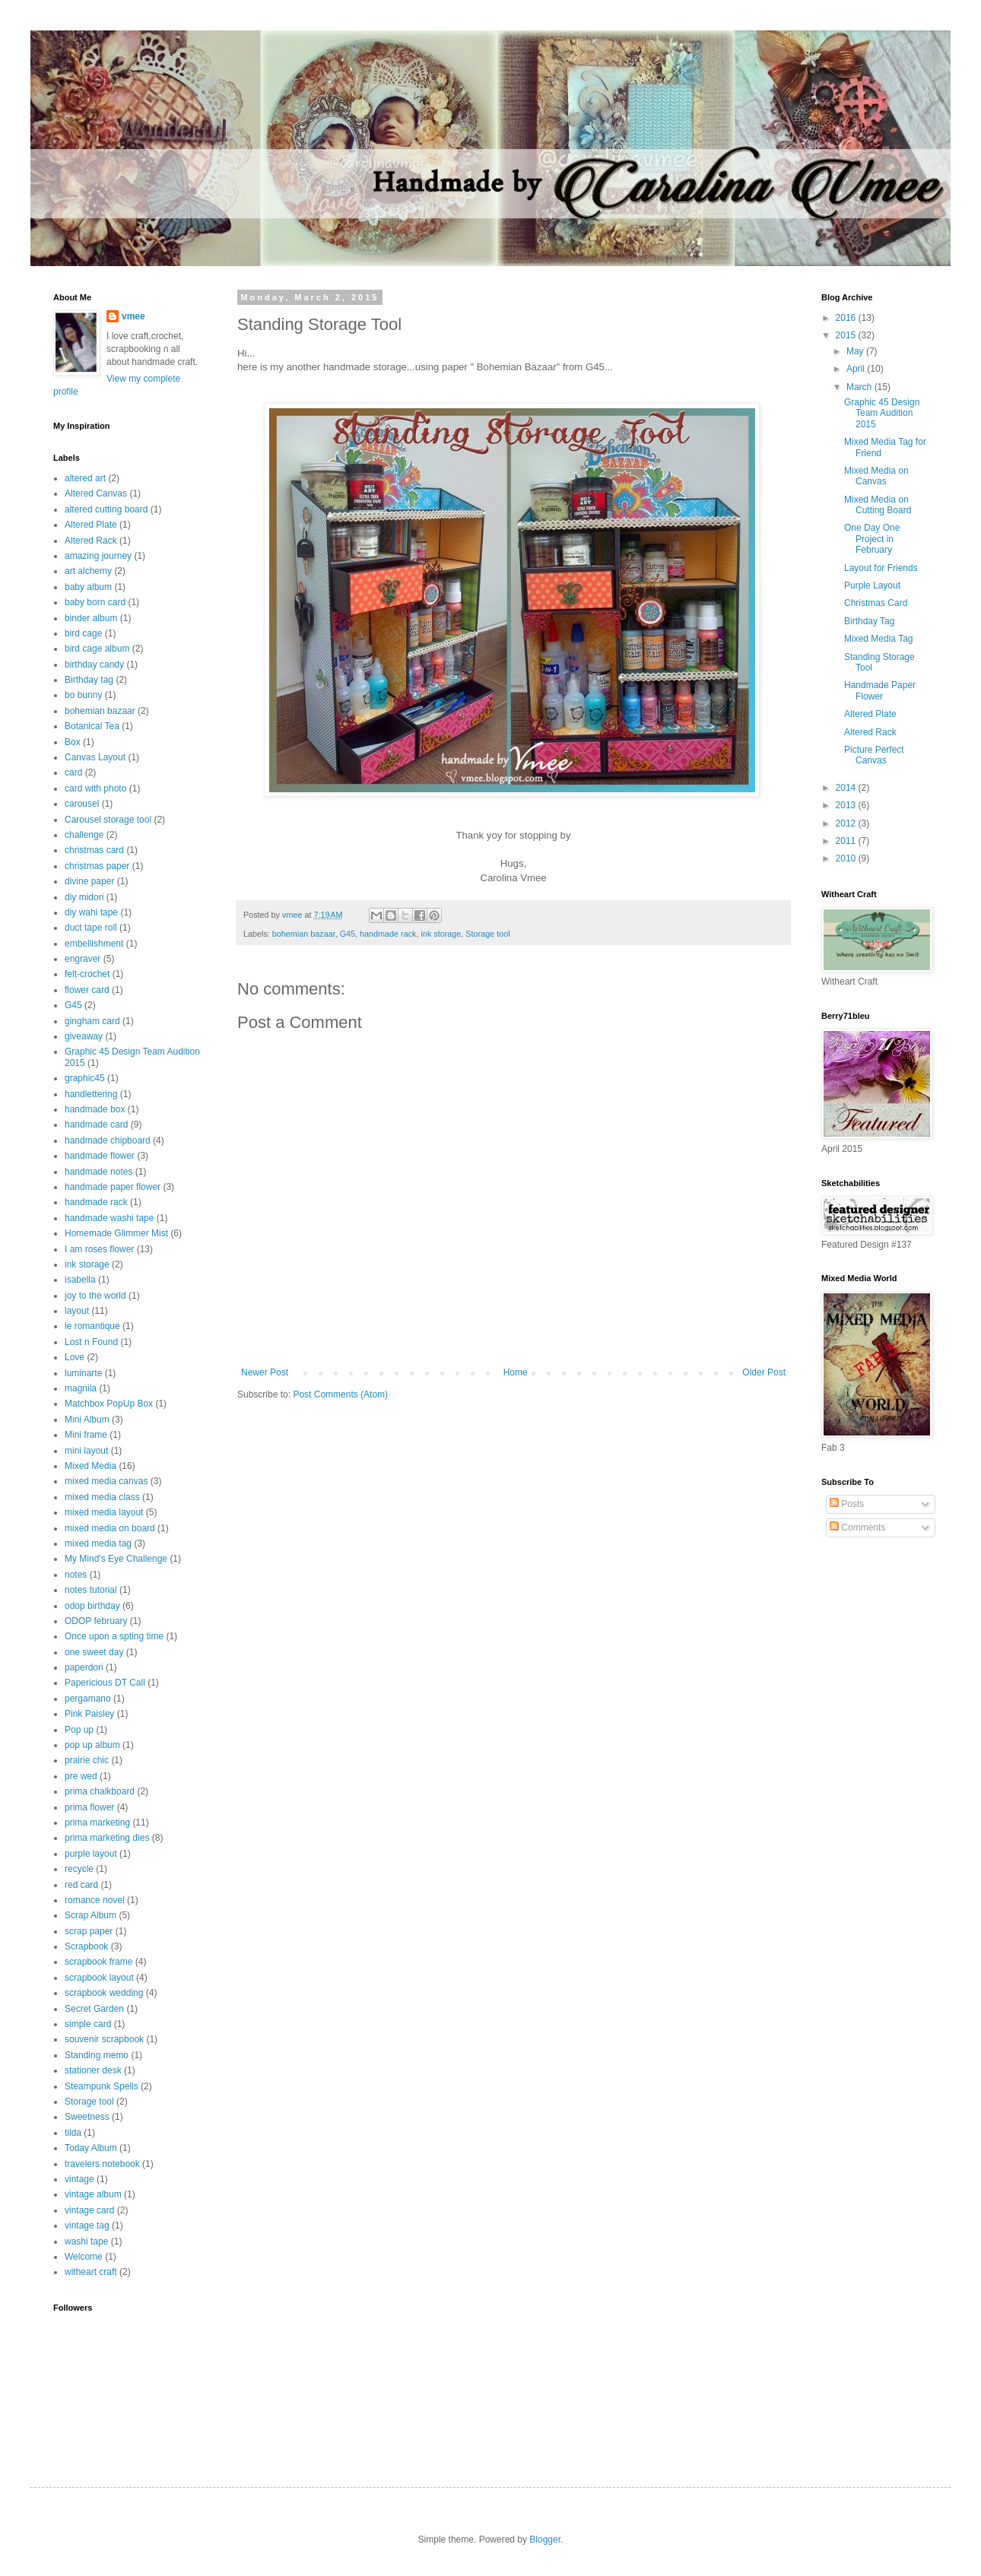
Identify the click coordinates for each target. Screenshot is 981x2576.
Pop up (79, 1729)
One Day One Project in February (872, 538)
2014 (847, 787)
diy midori (84, 897)
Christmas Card (875, 603)
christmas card (94, 850)
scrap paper (89, 1931)
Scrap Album (90, 1915)
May (856, 351)
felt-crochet (87, 974)
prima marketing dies (107, 1837)
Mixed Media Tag (878, 638)
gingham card (92, 1021)
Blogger (544, 2539)
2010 (847, 858)
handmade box (95, 1109)
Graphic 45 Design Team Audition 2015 (881, 413)
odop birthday (92, 1605)
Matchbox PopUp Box (109, 1403)
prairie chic (87, 1760)
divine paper (89, 881)
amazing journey (98, 555)
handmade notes (98, 1171)
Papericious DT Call (105, 1682)
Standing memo (97, 2055)
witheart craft (91, 2272)
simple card (88, 2024)
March (860, 387)
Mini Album (87, 1419)
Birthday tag (89, 679)
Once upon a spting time (114, 1636)
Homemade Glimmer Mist (116, 1233)
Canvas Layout (95, 757)
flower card (87, 990)
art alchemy (88, 571)
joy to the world (95, 1295)
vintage (79, 2179)
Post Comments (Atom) (340, 1394)
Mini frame (86, 1434)
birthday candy (94, 664)
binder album (91, 618)
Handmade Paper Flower (880, 690)
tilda (73, 2132)
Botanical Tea (92, 726)
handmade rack (388, 933)
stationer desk (93, 2070)
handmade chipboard (108, 1140)
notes (76, 1574)
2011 (847, 841)
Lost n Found (91, 1342)
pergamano (88, 1698)
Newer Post (264, 1372)
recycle (79, 1869)
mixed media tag (98, 1543)
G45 (347, 933)
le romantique (92, 1326)
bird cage (83, 633)
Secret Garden (94, 2008)
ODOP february (96, 1621)
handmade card (96, 1124)
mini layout (86, 1450)
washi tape (86, 2241)
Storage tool (487, 933)
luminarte (83, 1373)
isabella (80, 1279)
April (856, 368)
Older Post (764, 1372)
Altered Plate (91, 524)
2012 (847, 823)
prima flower (89, 1807)
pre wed (81, 1776)
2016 (847, 317)
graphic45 (85, 1078)
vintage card (89, 2210)
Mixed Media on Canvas (876, 476)
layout (77, 1310)
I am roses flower (99, 1249)
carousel (82, 803)
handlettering (91, 1094)
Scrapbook (86, 1946)
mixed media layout (104, 1512)
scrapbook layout (99, 1977)
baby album (88, 587)
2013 (847, 805)
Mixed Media (90, 1466)
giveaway (84, 1036)
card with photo (95, 788)
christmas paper (97, 866)
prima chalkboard (100, 1791)
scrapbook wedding (104, 1993)
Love (74, 1357)
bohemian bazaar (303, 933)
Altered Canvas (96, 493)
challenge (84, 835)
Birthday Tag (869, 621)
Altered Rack (91, 540)
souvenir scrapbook (104, 2039)
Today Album (91, 2148)
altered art (85, 478)
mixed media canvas (106, 1481)
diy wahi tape (91, 912)
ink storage (441, 933)
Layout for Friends (881, 568)
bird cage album (97, 648)
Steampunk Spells (101, 2086)
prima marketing (97, 1822)
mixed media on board (110, 1528)
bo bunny (83, 695)
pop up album (92, 1745)
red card (81, 1885)
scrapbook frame (98, 1961)
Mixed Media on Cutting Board (877, 505)
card (73, 772)
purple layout (91, 1853)
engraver (82, 958)
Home (515, 1372)
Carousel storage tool (108, 819)
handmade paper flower (112, 1187)
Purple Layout (872, 585)
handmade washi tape (109, 1218)
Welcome (84, 2256)
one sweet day (94, 1652)
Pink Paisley (89, 1713)
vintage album (93, 2194)
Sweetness (87, 2116)
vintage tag (87, 2225)
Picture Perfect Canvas (874, 755)
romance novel (95, 1900)
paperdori (84, 1667)
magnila (81, 1388)
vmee (133, 316)
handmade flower (100, 1155)
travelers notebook (102, 2164)
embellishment (94, 943)
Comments (857, 1527)
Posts (847, 1504)
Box (73, 742)
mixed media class (102, 1497)
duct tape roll (91, 927)
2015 (847, 335)
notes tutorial (91, 1590)
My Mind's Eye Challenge (116, 1558)
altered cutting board (106, 509)
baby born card (95, 602)
